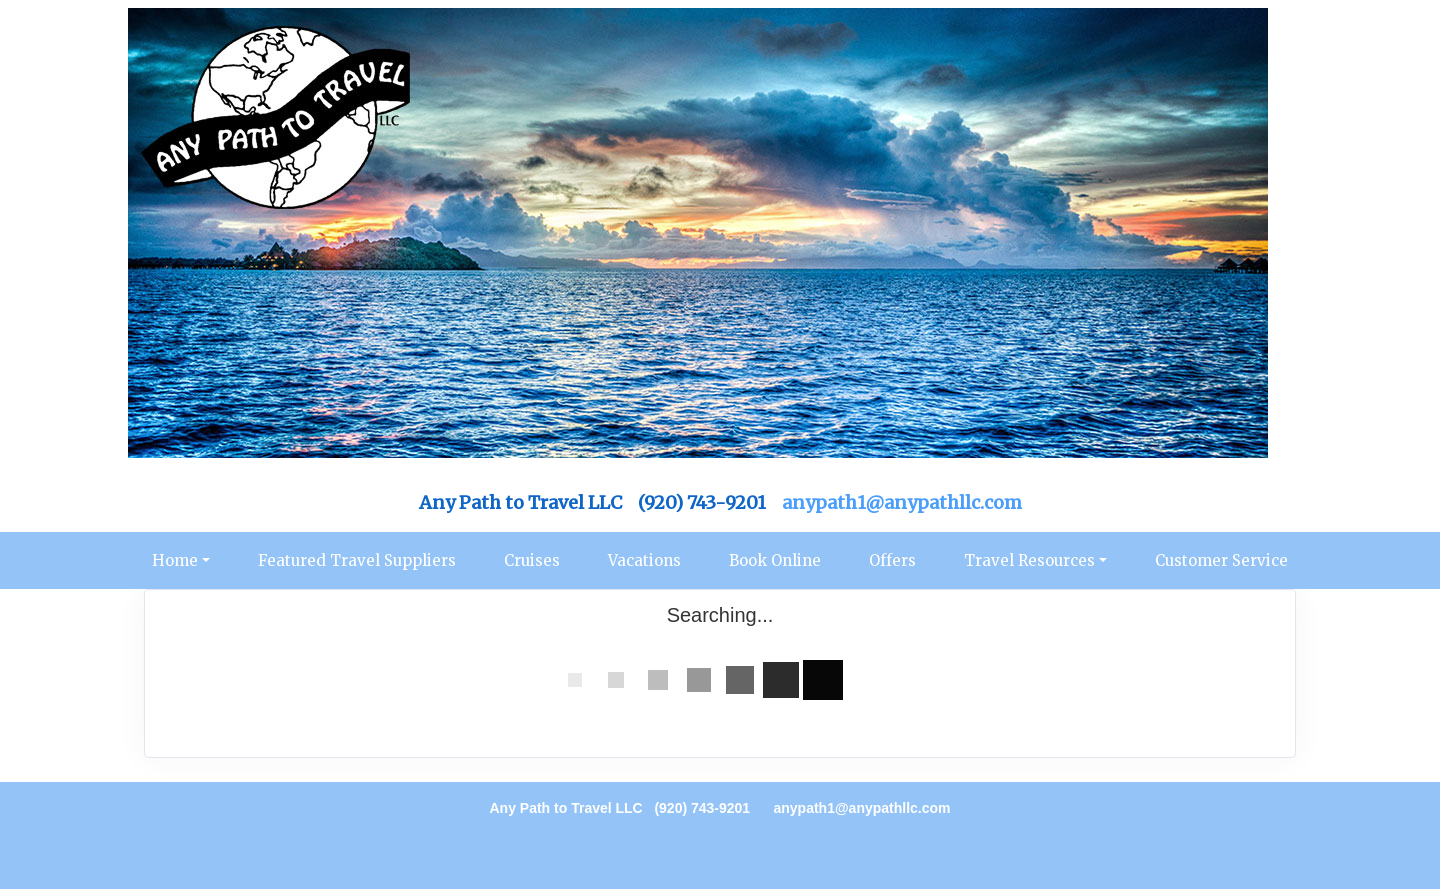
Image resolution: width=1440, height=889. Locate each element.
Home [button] (175, 560)
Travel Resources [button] (1029, 560)
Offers (892, 560)
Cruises (532, 560)
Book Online (775, 560)
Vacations (644, 560)
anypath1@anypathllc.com (902, 502)
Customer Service (1221, 560)
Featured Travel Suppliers (357, 560)
